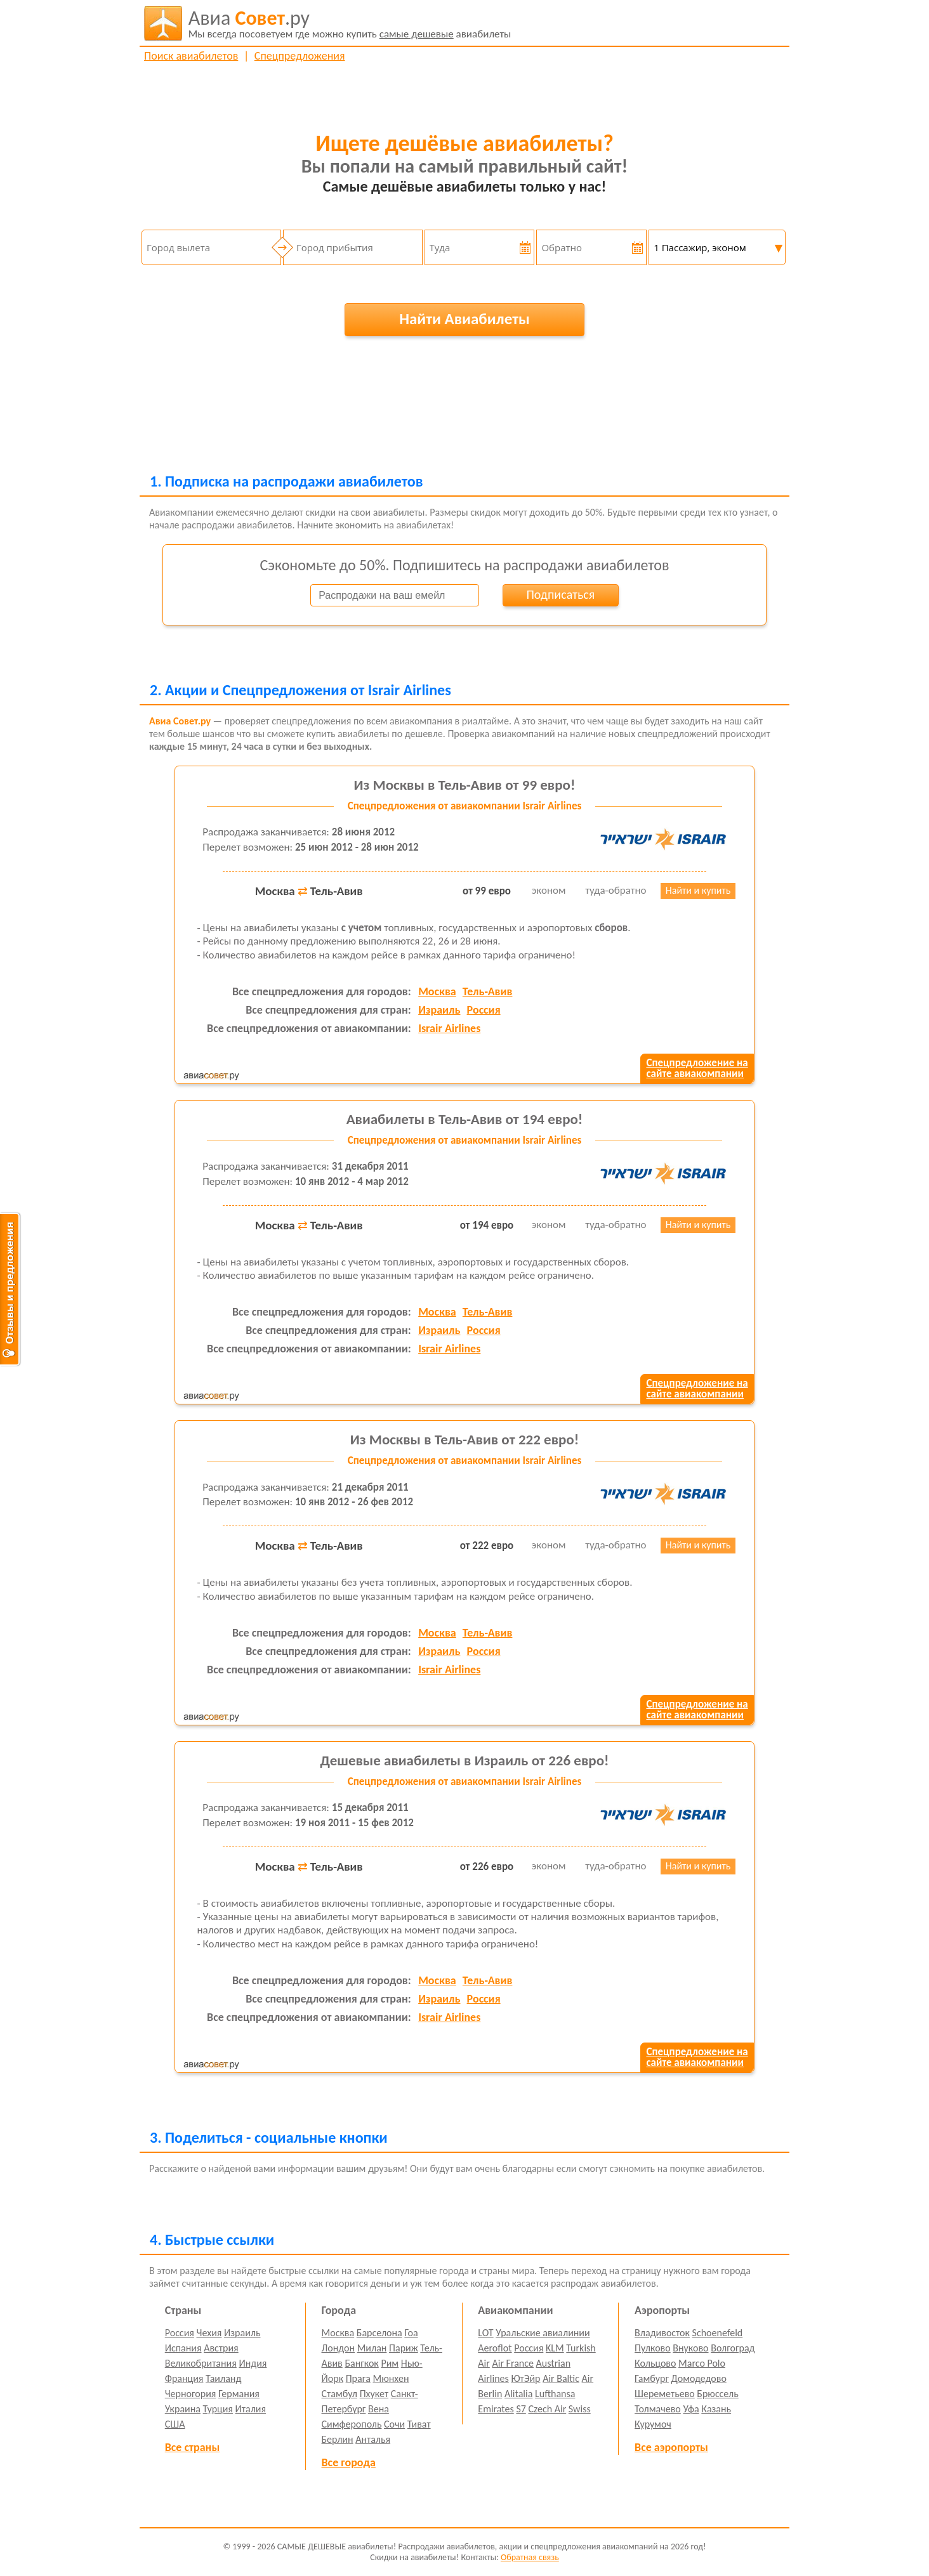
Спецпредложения (299, 56)
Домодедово (699, 2378)
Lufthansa (555, 2394)
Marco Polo (701, 2363)
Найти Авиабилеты (464, 319)
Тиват (419, 2424)
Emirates (495, 2409)
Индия (253, 2363)
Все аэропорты (671, 2447)
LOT (485, 2333)
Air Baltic (561, 2378)
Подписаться (560, 594)
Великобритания (201, 2363)
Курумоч (653, 2424)
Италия (251, 2409)
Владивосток (662, 2333)
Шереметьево (665, 2394)
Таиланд (223, 2378)
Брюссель (717, 2394)
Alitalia (518, 2394)
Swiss (580, 2409)
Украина (183, 2409)
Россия (484, 1010)
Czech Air (547, 2409)
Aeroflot (494, 2348)
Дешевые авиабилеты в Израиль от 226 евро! (464, 1760)
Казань (716, 2409)
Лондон (338, 2348)
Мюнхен (390, 2378)
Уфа (691, 2409)
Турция (218, 2409)
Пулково (653, 2348)
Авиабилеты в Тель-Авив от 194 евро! (464, 1119)
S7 (520, 2409)
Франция (184, 2378)
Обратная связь (530, 2557)
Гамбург (652, 2378)
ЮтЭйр (525, 2378)
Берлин (337, 2439)
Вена (378, 2409)
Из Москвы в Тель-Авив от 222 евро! (464, 1439)
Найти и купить (698, 890)
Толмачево (658, 2409)
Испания (183, 2348)
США (175, 2424)
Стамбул (340, 2394)
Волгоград (732, 2348)
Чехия (209, 2333)
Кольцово (655, 2363)
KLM (555, 2348)
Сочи (394, 2424)
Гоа (411, 2333)
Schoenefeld (717, 2333)
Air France (513, 2363)
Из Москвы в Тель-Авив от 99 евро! (465, 785)
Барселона (379, 2333)
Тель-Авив (488, 991)
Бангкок (361, 2363)
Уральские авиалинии (543, 2333)
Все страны (192, 2447)
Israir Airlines (449, 1028)
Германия (239, 2394)
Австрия (221, 2348)
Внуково (690, 2348)
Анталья (372, 2439)
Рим (390, 2363)
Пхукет (374, 2394)
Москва (437, 991)
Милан (372, 2348)
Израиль (439, 1010)
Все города (349, 2462)
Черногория (190, 2394)
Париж (403, 2348)
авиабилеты (349, 23)
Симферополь (352, 2424)
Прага (358, 2378)
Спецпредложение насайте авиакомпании (697, 1068)
